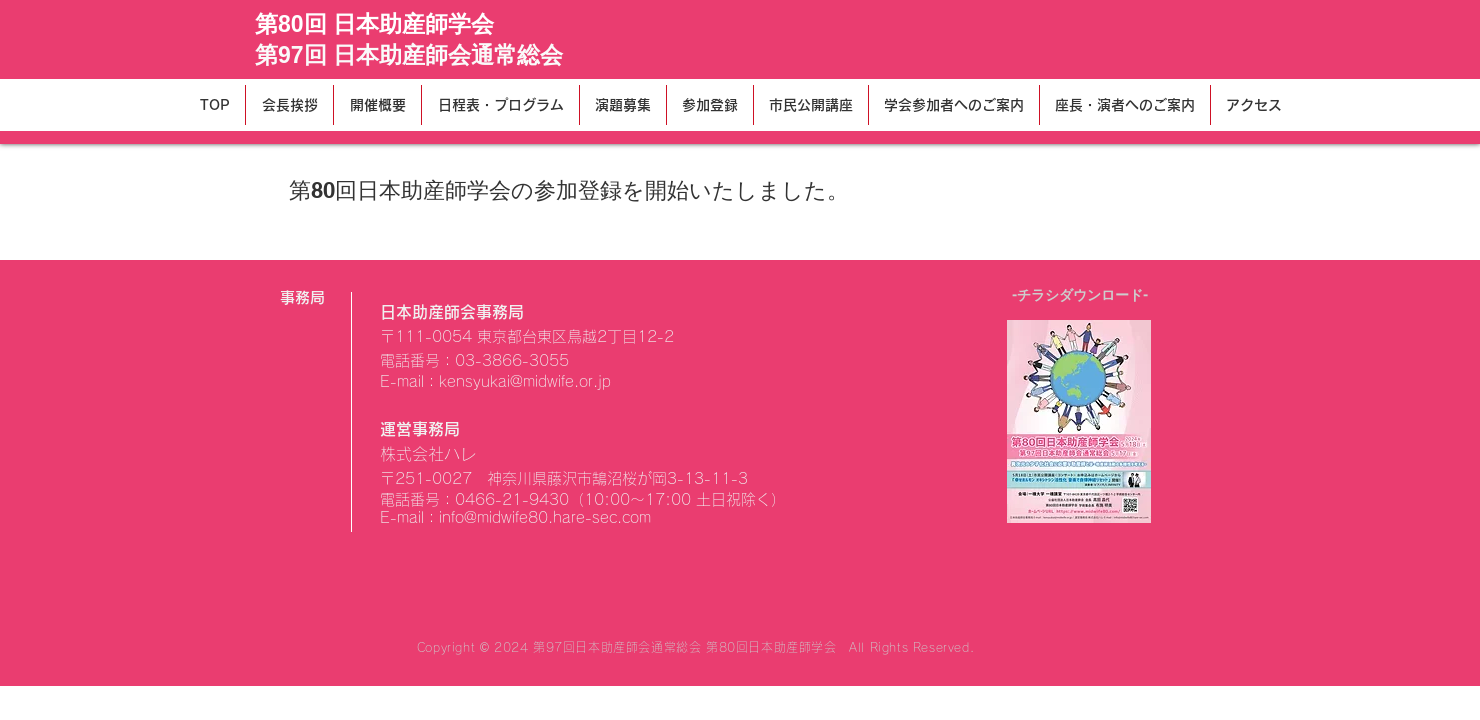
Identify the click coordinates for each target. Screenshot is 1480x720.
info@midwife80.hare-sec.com (545, 517)
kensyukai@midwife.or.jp (525, 381)
